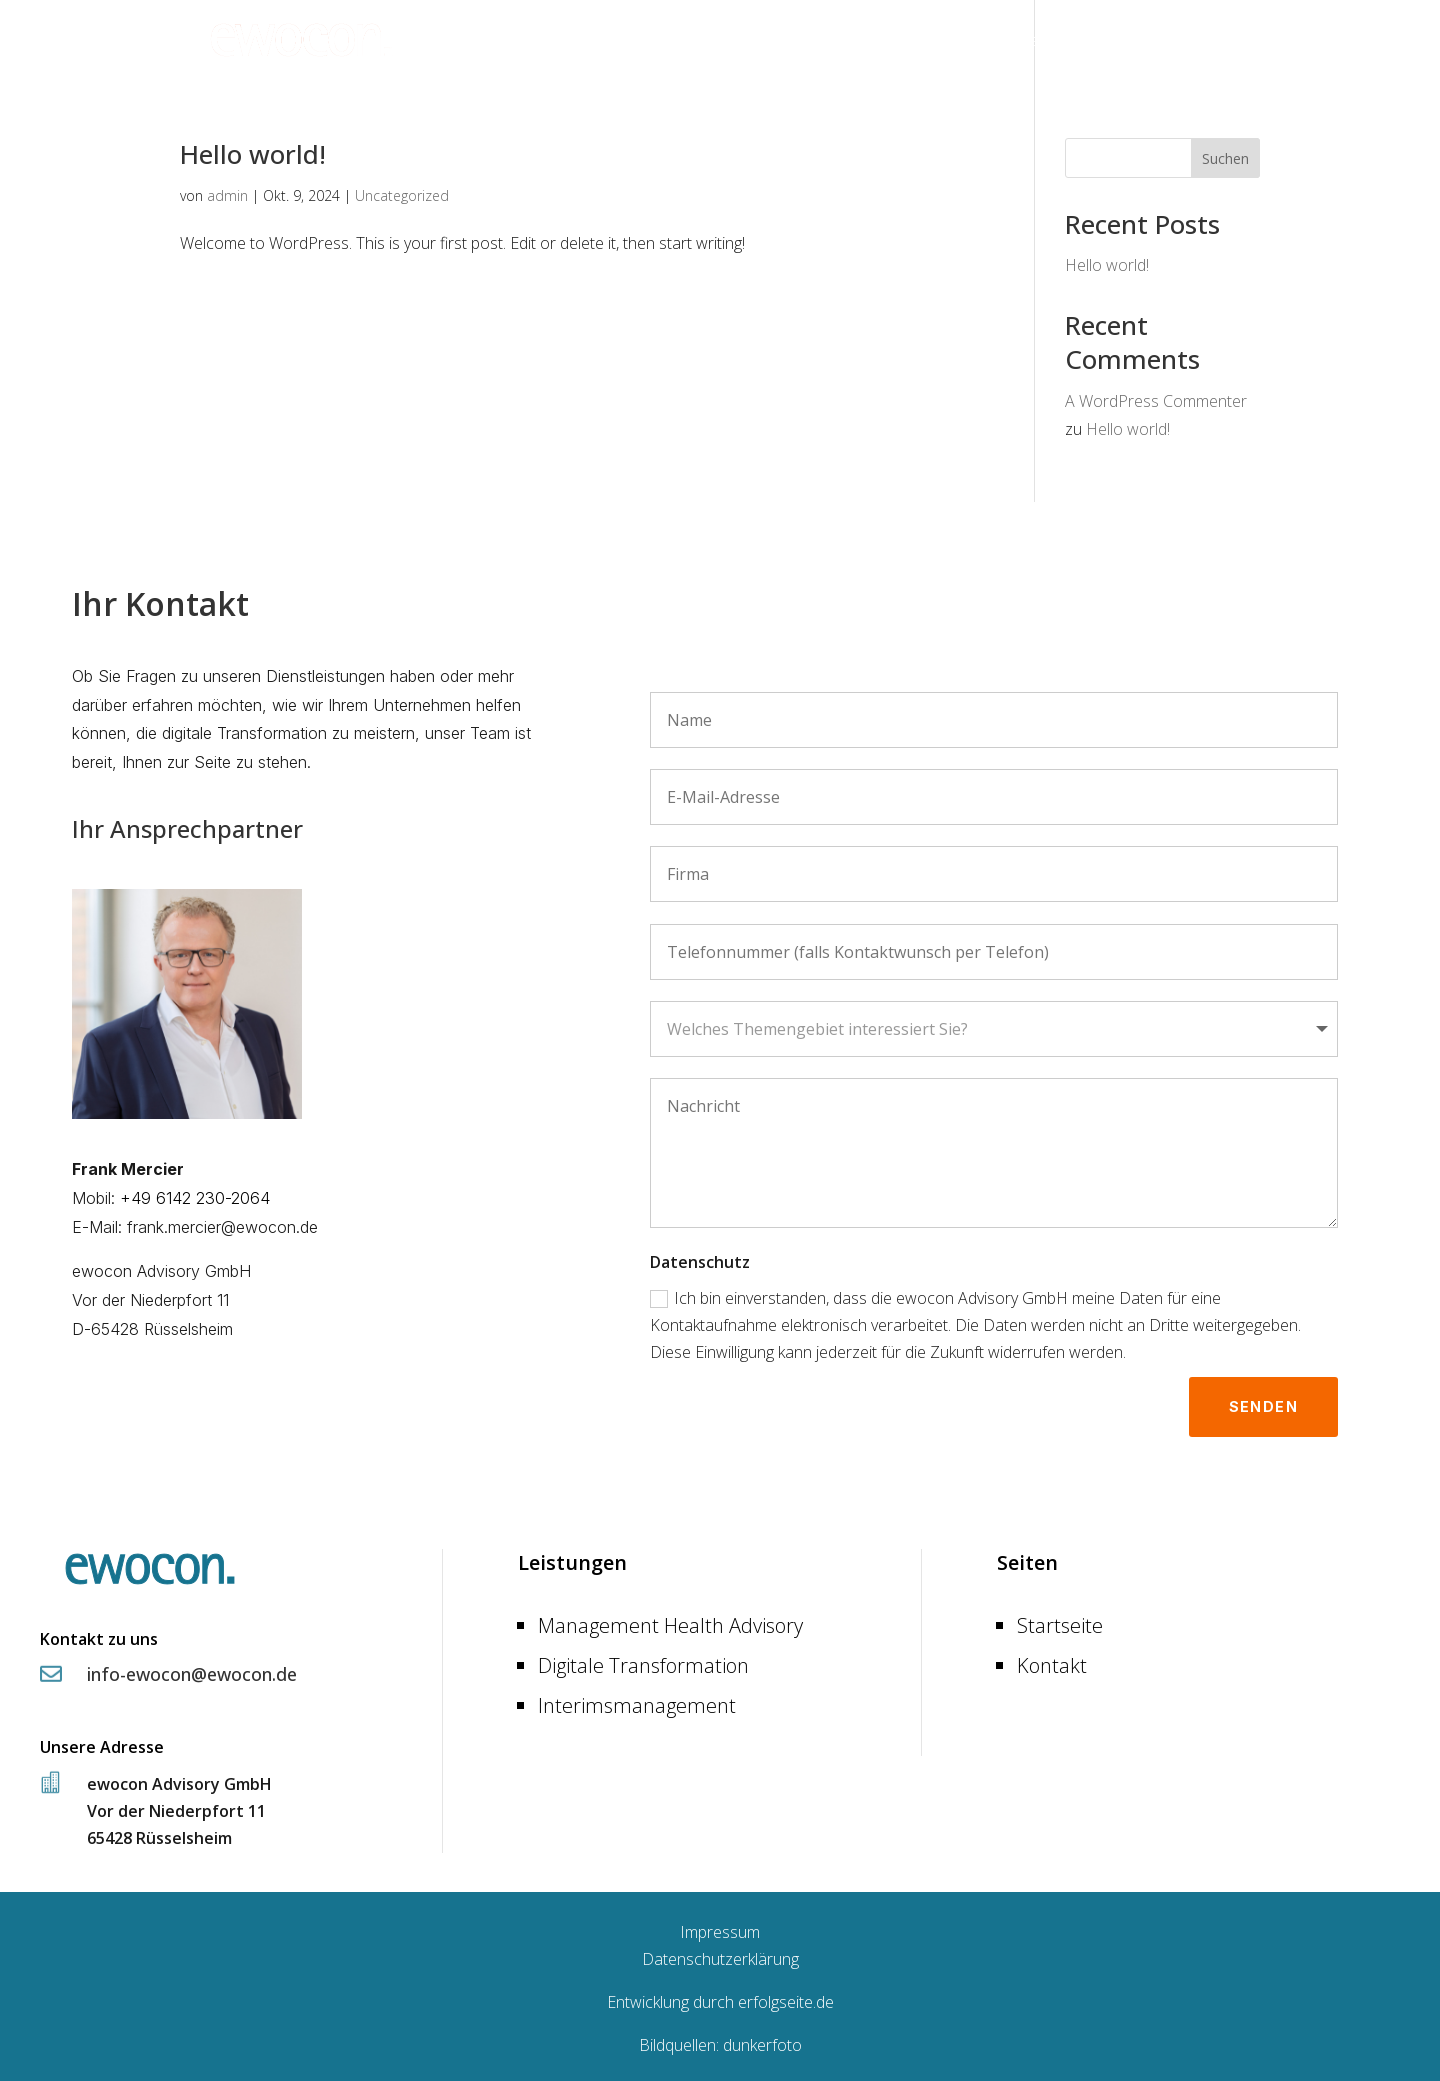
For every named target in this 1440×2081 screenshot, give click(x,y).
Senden (1263, 1401)
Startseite (1021, 42)
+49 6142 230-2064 (195, 1198)
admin (227, 195)
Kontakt (1232, 42)
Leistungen (1120, 42)
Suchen (1225, 158)
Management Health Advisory (670, 1620)
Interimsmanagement (637, 1700)
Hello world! (253, 154)
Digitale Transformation (643, 1660)
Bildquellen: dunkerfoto (720, 2040)
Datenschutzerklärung (720, 1954)
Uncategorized (402, 195)
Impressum (720, 1927)
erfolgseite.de (786, 1997)
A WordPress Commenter (1156, 401)
